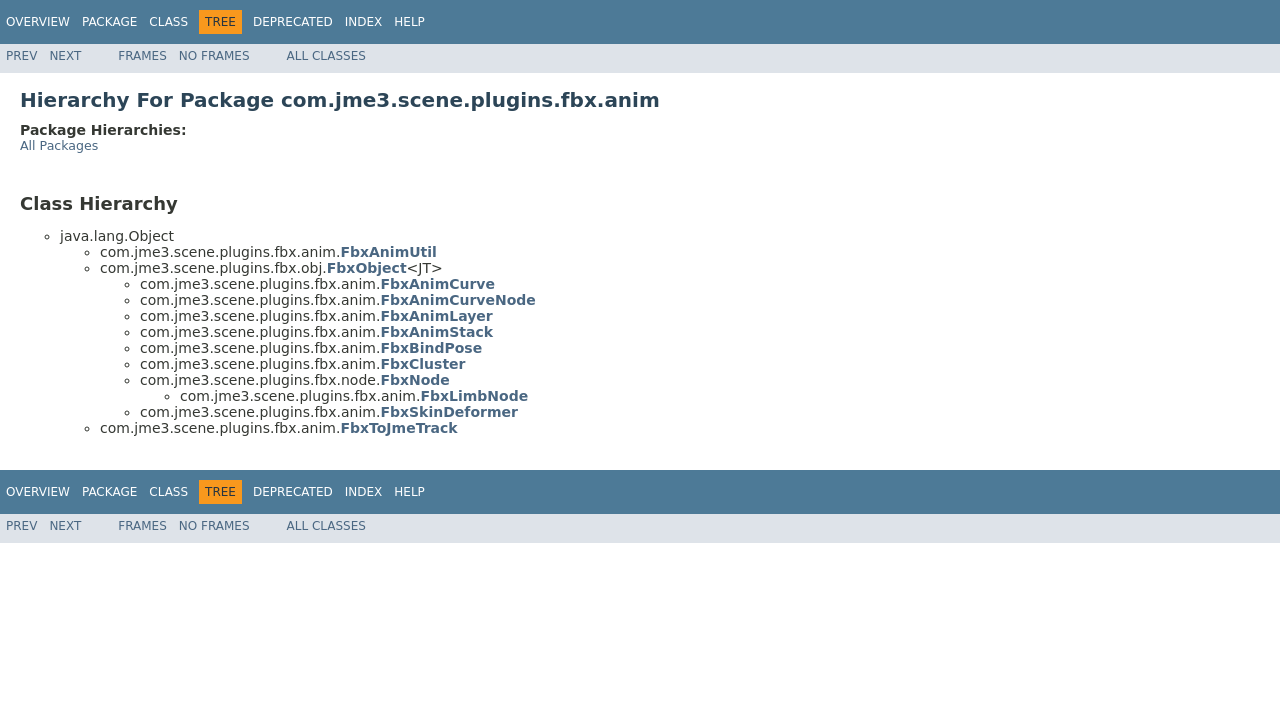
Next (65, 56)
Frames (142, 56)
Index (364, 22)
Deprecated (293, 22)
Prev (21, 56)
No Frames (214, 56)
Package (109, 22)
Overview (38, 22)
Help (409, 22)
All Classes (326, 56)
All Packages (59, 145)
